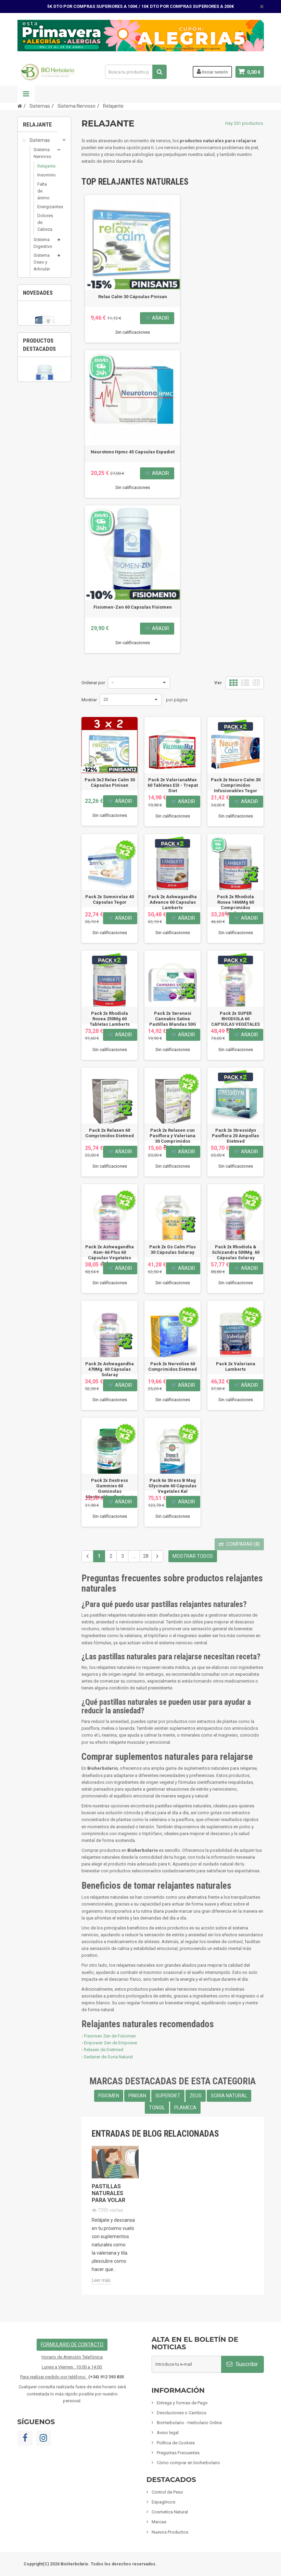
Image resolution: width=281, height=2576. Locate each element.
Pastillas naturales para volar (108, 2193)
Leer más (101, 2280)
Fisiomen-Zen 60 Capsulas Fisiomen (44, 846)
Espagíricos (41, 455)
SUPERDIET (167, 2095)
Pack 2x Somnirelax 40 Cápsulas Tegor (109, 899)
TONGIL (157, 2107)
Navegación (26, 94)
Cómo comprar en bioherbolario (188, 2462)
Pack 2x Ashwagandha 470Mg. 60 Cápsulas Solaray (109, 1369)
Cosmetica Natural (38, 472)
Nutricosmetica (45, 392)
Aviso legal (168, 2432)
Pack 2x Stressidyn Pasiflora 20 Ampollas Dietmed (235, 1136)
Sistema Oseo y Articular (42, 265)
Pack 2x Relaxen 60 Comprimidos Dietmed (109, 1133)
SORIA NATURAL (229, 2095)
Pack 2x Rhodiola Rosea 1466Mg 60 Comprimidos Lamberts (235, 905)
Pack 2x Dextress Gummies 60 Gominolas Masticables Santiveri (109, 1488)
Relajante (44, 169)
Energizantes (44, 210)
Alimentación (43, 528)
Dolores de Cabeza (44, 226)
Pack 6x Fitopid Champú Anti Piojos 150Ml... (44, 729)
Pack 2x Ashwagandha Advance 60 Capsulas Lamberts (172, 902)
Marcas (159, 2521)
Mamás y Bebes (36, 492)
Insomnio (44, 178)
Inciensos (39, 541)
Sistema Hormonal (43, 348)
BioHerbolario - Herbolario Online (189, 2422)
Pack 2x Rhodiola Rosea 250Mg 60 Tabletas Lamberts (110, 1019)
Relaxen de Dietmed (103, 2049)
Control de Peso (37, 439)
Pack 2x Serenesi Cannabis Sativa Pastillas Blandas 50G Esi (172, 1021)
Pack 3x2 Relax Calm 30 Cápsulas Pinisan (110, 782)
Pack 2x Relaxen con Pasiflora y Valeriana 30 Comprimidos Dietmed (172, 1138)
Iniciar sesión (212, 71)
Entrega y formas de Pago (182, 2402)
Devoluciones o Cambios (181, 2412)
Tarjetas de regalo (38, 624)
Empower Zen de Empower (110, 2042)
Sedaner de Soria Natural (108, 2056)
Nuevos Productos (170, 2532)
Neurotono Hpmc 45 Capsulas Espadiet (133, 451)
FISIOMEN (108, 2095)
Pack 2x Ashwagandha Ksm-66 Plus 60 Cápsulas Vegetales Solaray (109, 1255)
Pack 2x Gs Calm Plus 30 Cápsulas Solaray (172, 1249)
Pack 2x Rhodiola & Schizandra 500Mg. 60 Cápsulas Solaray (235, 1252)
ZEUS (196, 2095)
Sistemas (39, 144)
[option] (44, 704)
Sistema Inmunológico (45, 317)
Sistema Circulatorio (45, 285)
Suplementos (43, 422)
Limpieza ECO (44, 567)
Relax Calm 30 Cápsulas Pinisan (132, 296)
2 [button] (47, 739)
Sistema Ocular (42, 405)
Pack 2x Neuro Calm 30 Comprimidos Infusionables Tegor (235, 785)
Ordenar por (93, 682)
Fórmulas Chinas (36, 583)
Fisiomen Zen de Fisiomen (110, 2036)
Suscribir (242, 2364)
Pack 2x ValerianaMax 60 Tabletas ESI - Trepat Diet (173, 785)
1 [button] (33, 739)
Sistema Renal (42, 332)
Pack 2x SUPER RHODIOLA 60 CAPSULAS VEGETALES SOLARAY (235, 1021)
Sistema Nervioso (42, 157)
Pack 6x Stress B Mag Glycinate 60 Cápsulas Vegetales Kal (172, 1486)
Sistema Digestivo (43, 246)
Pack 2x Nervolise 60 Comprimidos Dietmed (172, 1366)
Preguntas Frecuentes (178, 2452)
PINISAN (137, 2095)
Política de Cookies (176, 2442)
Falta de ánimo (43, 194)
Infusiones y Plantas (39, 511)
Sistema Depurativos (45, 380)
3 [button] (61, 739)
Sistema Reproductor (45, 364)
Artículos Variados (36, 604)
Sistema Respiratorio (45, 301)
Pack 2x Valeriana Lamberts (235, 1366)
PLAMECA (185, 2107)
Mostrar (89, 699)
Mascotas (39, 554)
